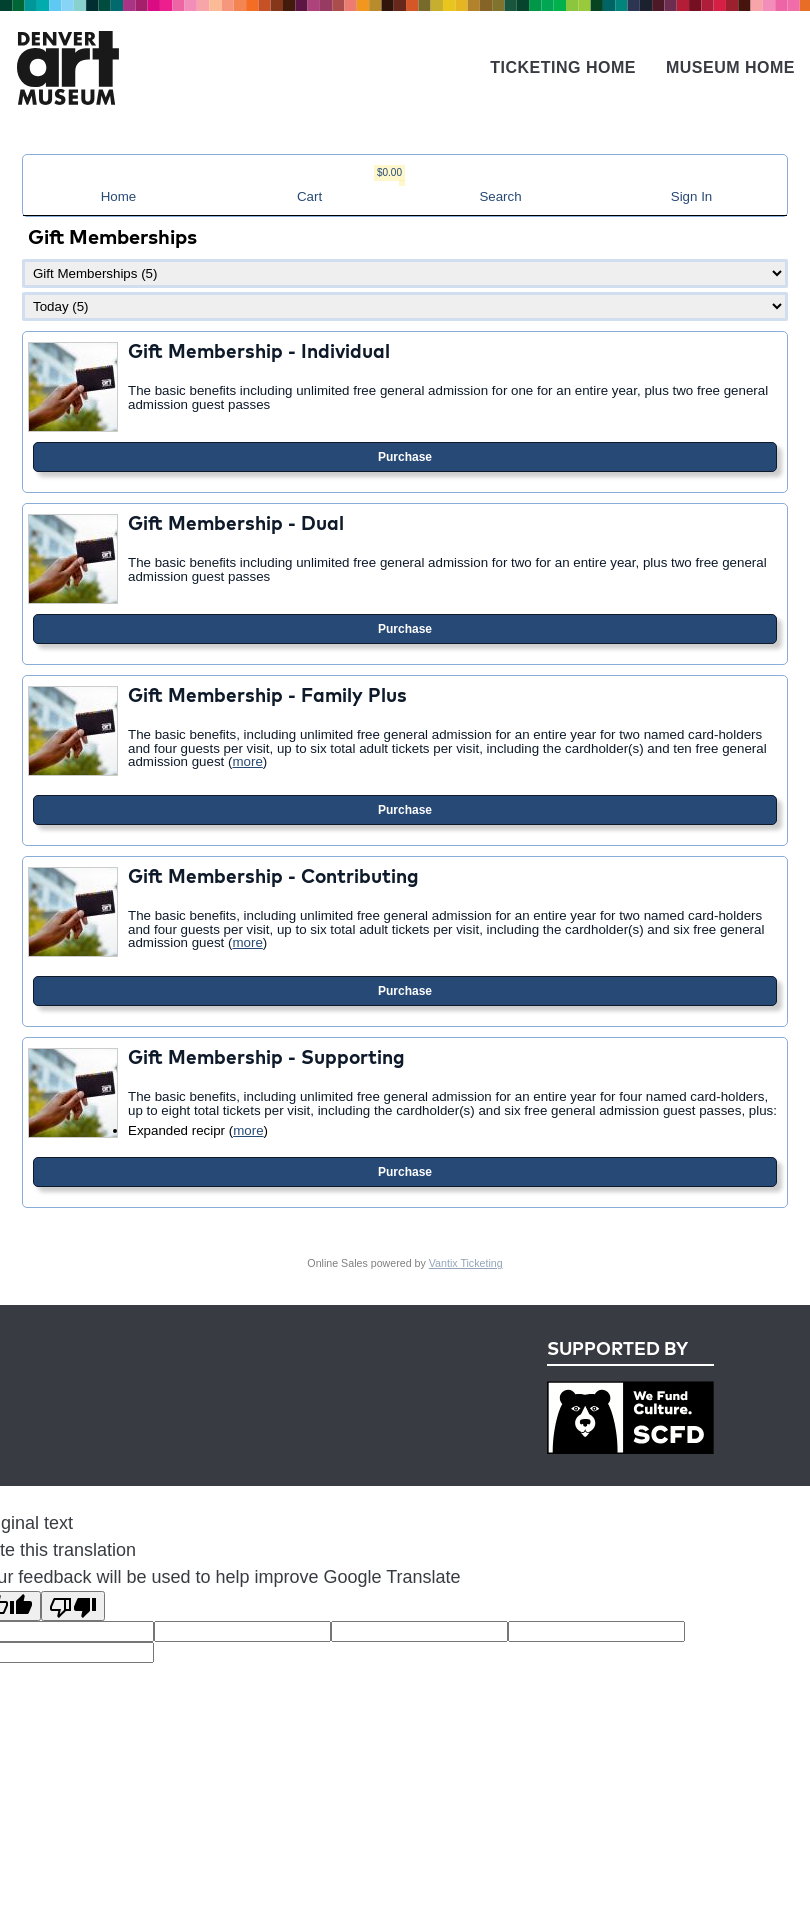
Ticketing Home (563, 67)
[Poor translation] (73, 1606)
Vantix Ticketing (466, 1263)
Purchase (405, 457)
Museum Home (730, 67)
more (247, 761)
